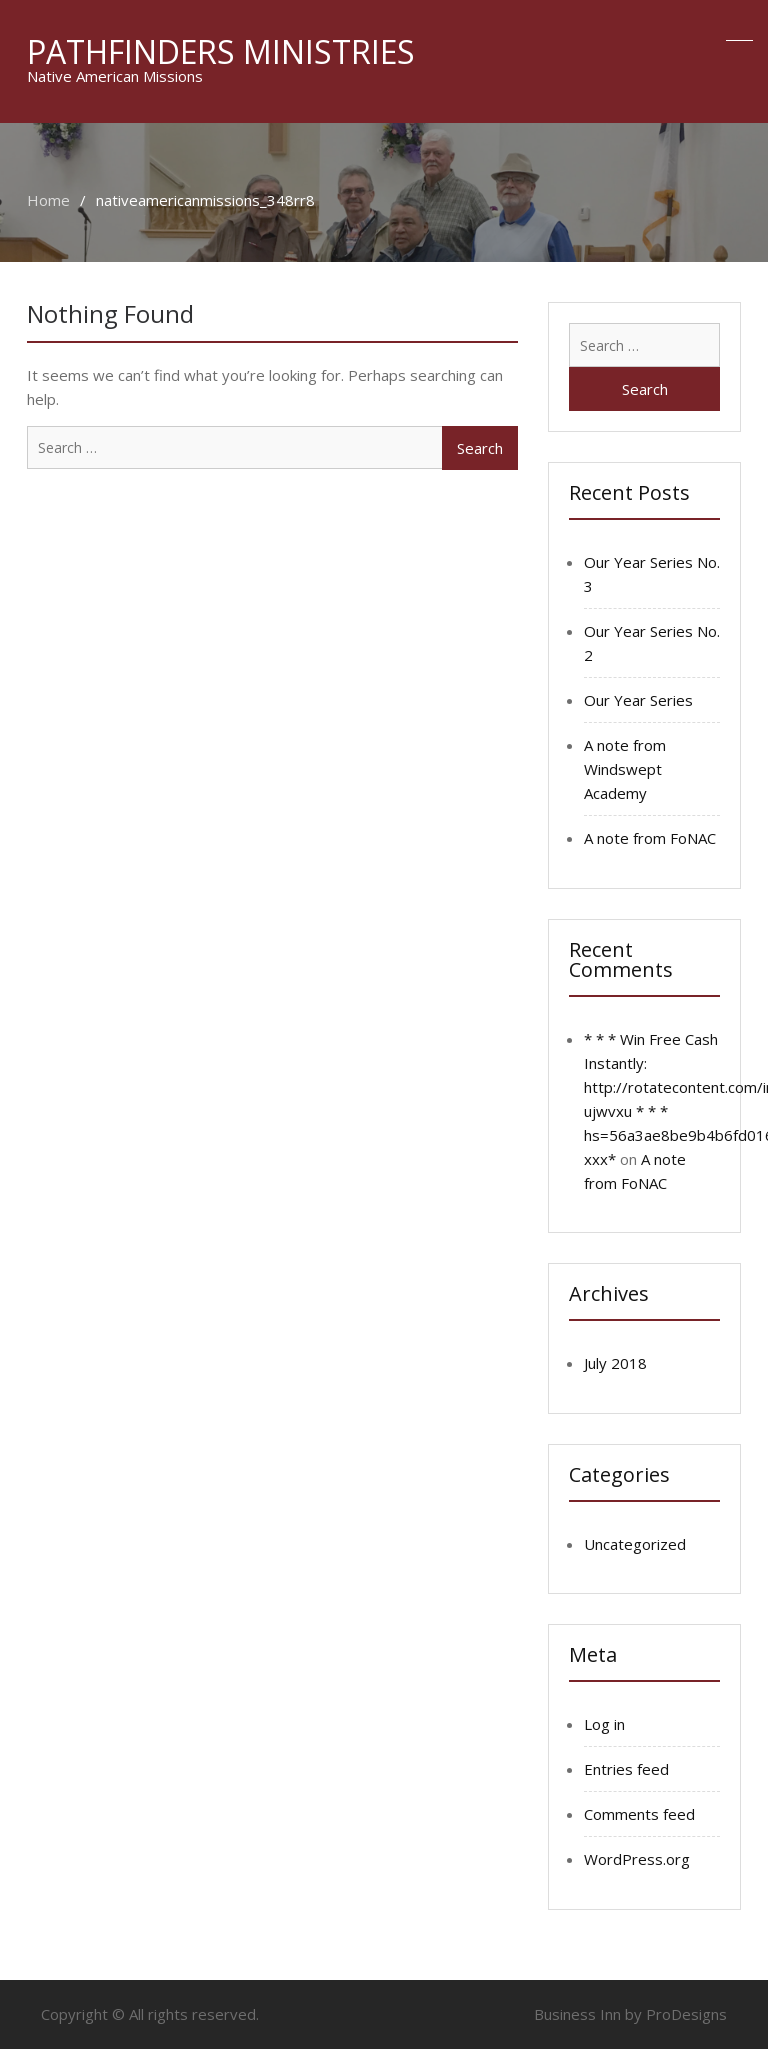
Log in (604, 1724)
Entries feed (626, 1769)
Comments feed (639, 1814)
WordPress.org (637, 1859)
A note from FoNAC (650, 838)
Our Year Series (638, 700)
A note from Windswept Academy (625, 769)
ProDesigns (686, 2014)
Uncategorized (635, 1544)
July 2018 (615, 1363)
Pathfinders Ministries (221, 51)
